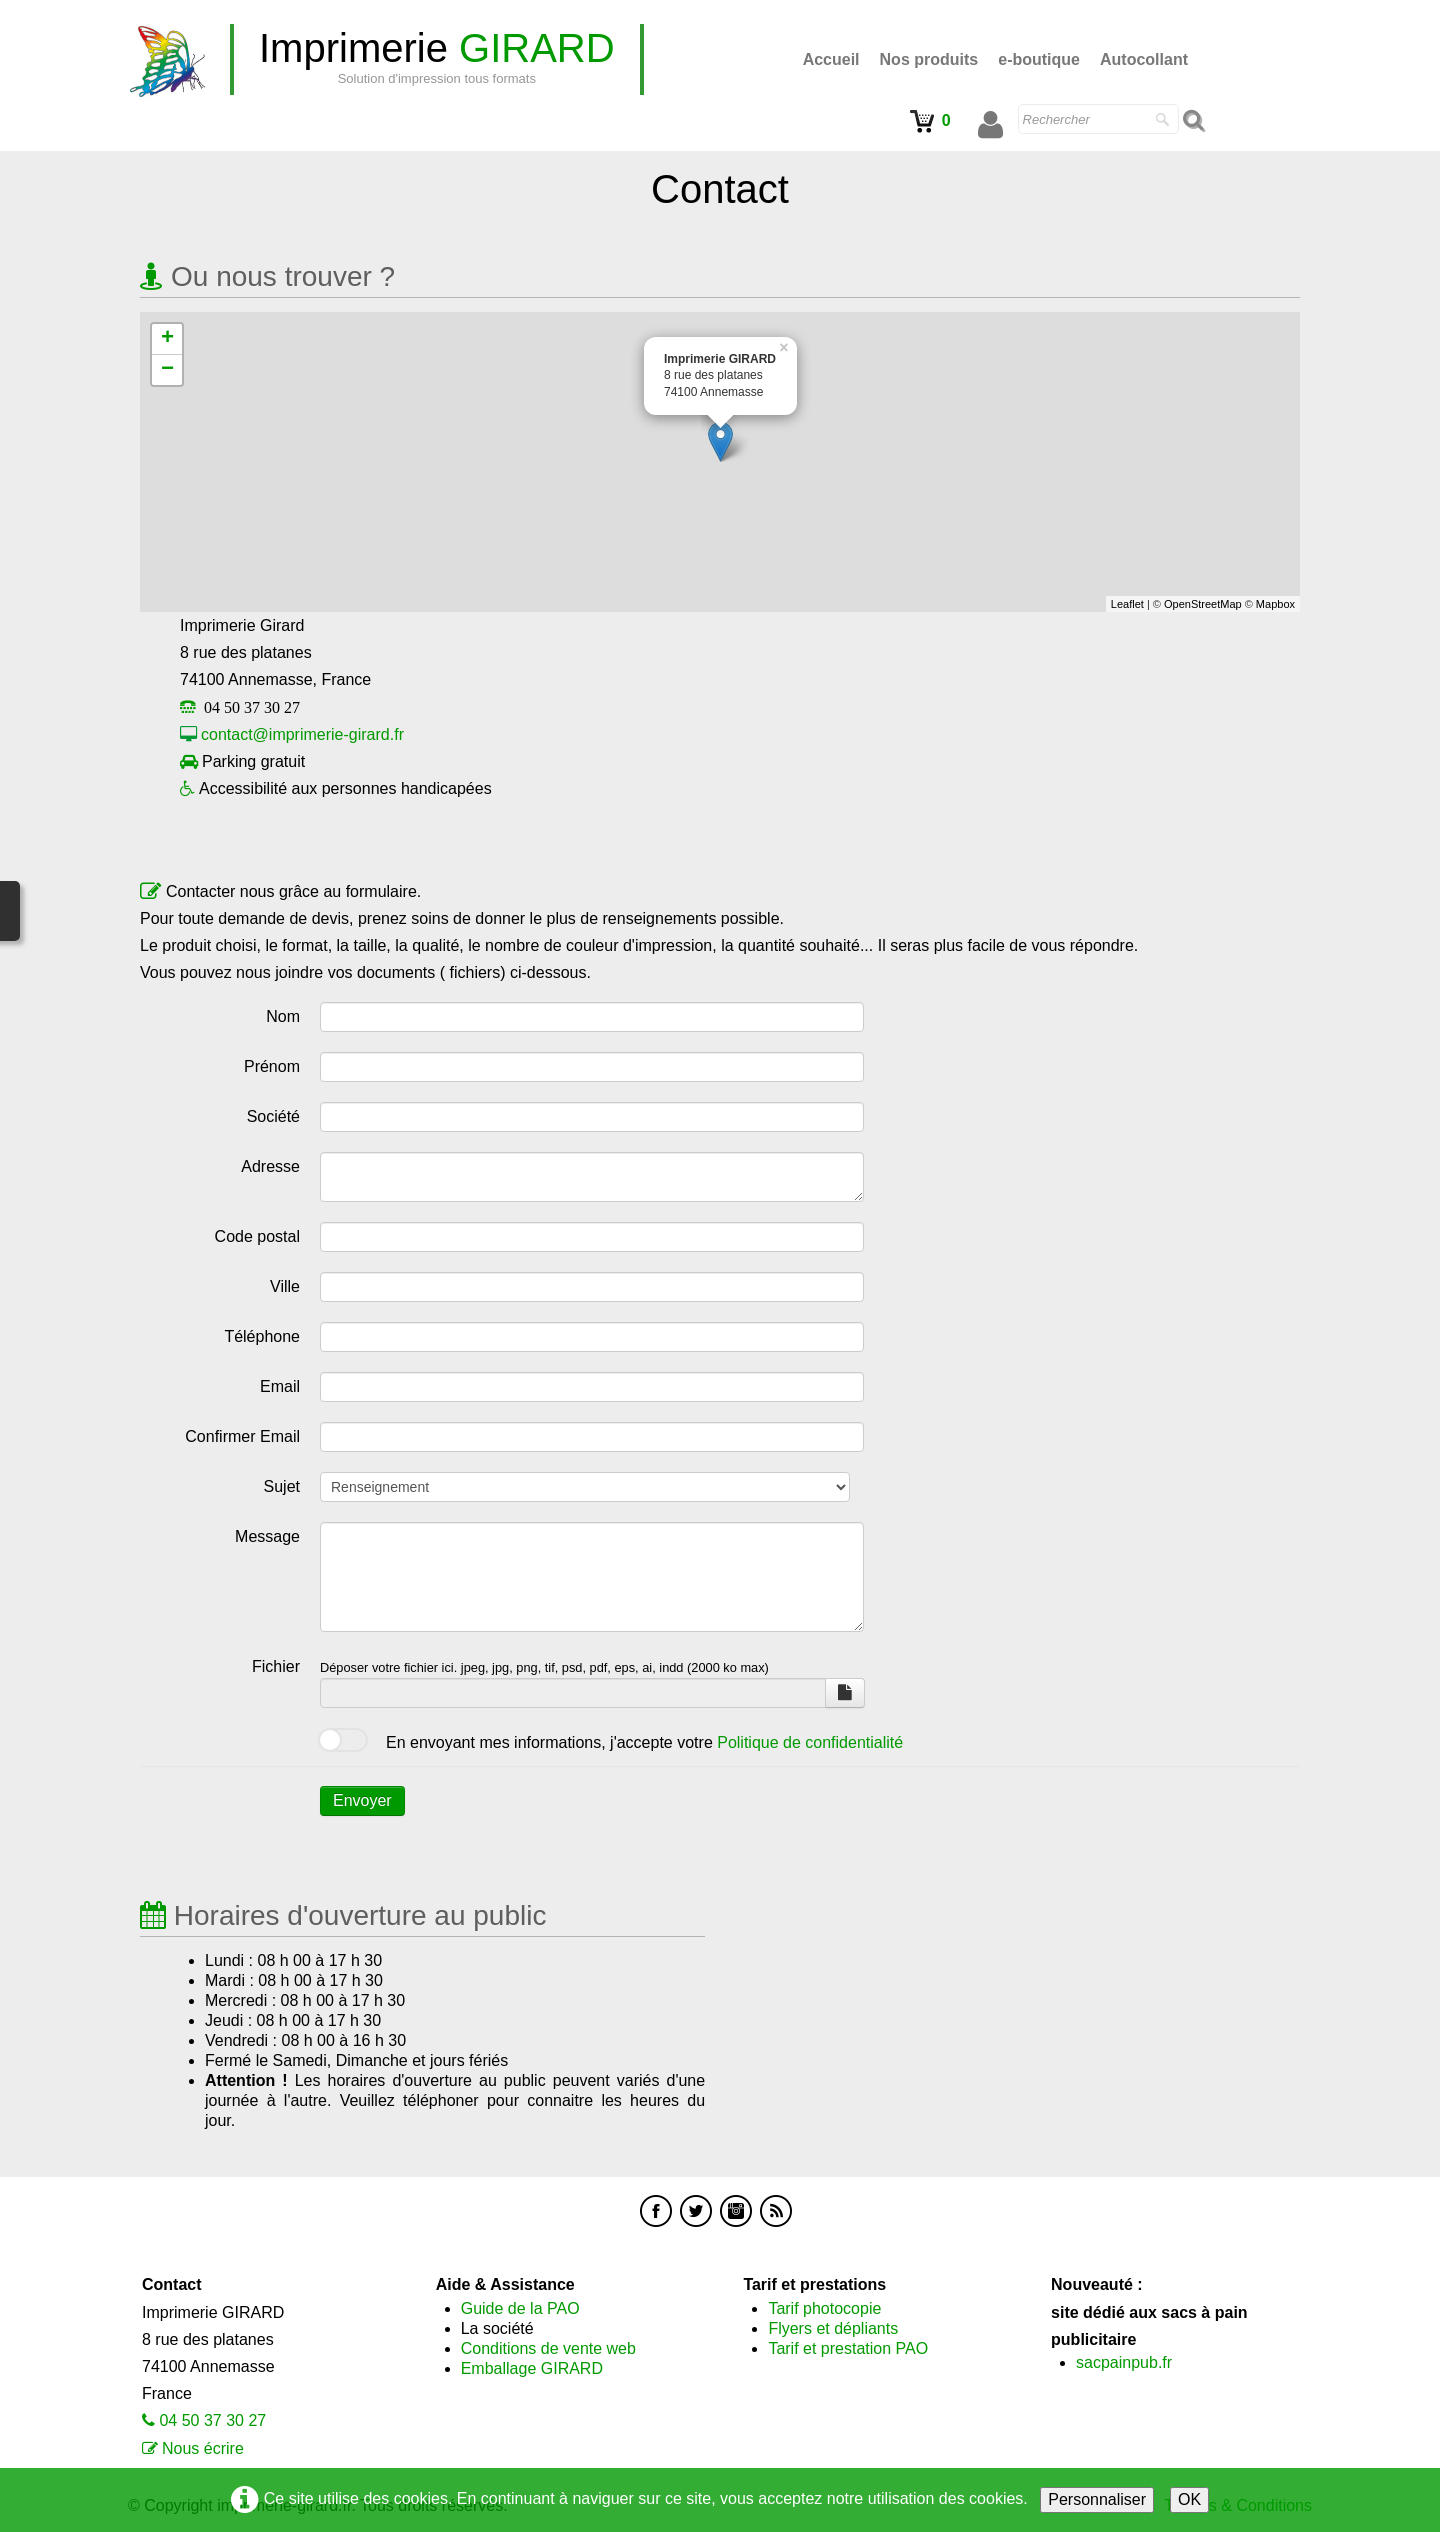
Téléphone (262, 1336)
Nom (283, 1016)
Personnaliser (1097, 2499)
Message (267, 1536)
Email (280, 1386)
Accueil (831, 59)
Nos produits (929, 59)
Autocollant (1144, 59)
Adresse (270, 1166)
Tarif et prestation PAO (848, 2348)
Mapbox (1275, 604)
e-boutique (1039, 59)
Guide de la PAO (520, 2308)
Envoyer (362, 1800)
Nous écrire (203, 2448)
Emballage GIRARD (532, 2368)
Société (273, 1116)
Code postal (257, 1236)
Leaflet (1127, 604)
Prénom (272, 1066)
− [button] (167, 370)
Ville (285, 1286)
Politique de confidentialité (810, 1742)
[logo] (437, 59)
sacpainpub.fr (1124, 2362)
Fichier (276, 1666)
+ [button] (167, 339)
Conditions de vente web (548, 2348)
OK (1189, 2499)
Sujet (282, 1486)
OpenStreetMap (1203, 604)
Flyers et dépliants (833, 2328)
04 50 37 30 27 (212, 2420)
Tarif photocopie (824, 2308)
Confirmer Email (242, 1436)
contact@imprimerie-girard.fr (302, 734)
